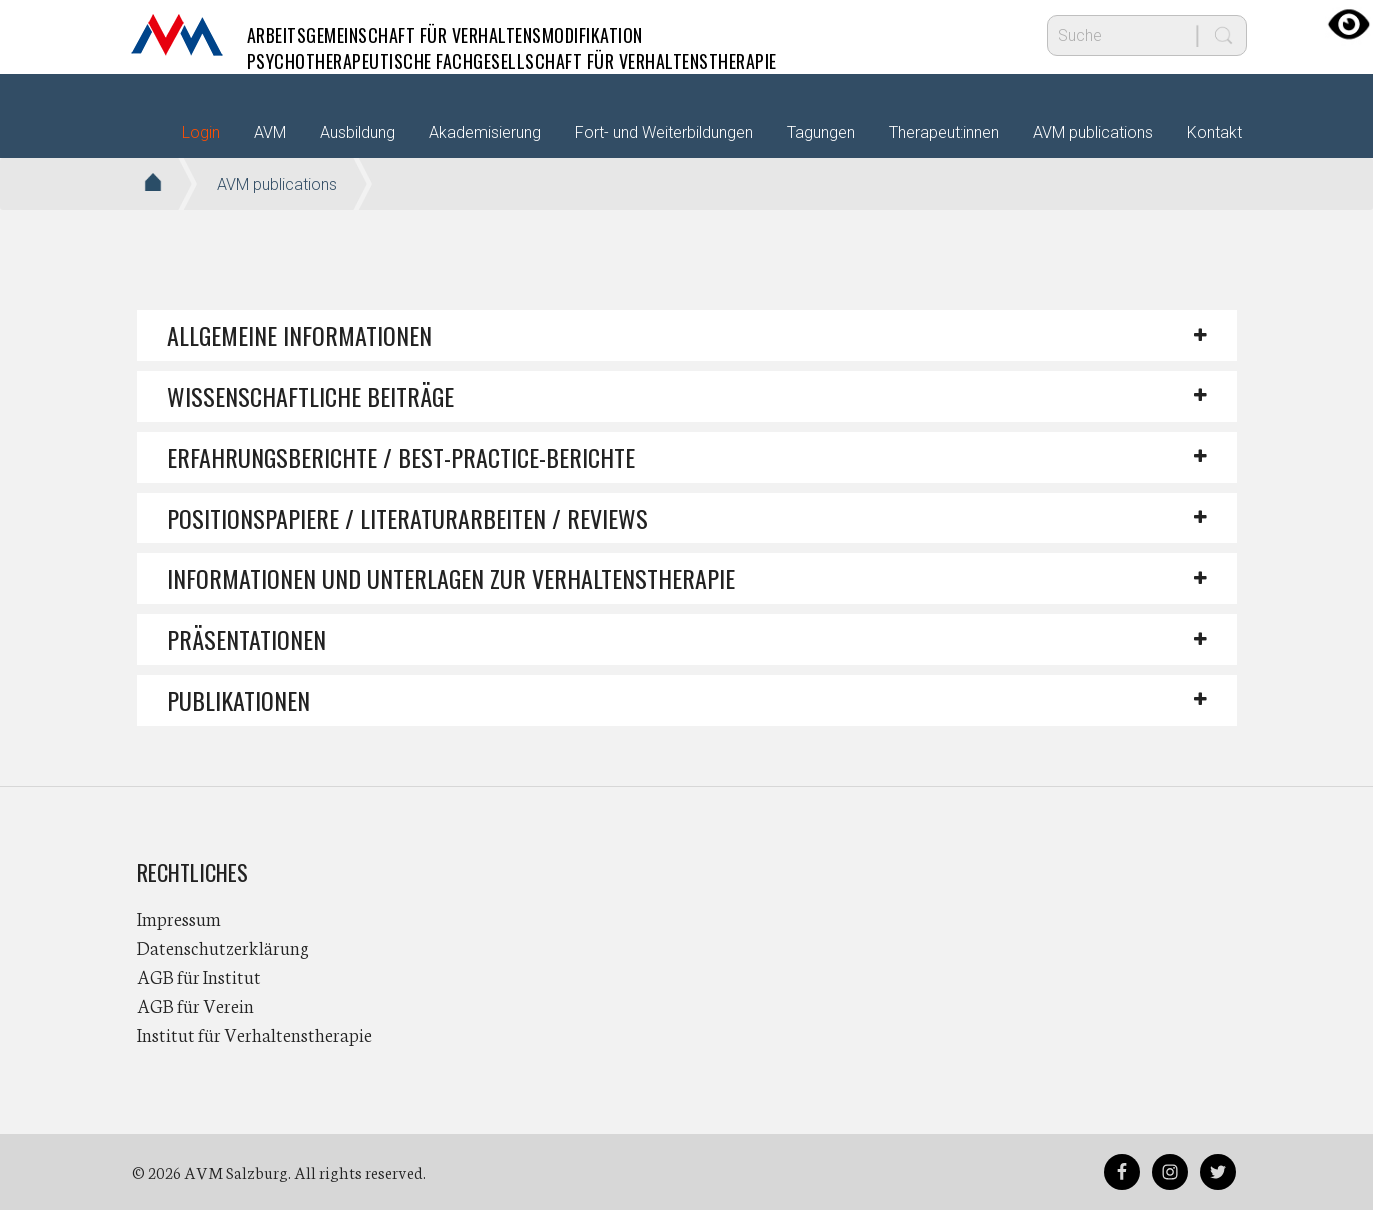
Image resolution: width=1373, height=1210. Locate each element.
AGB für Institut (199, 976)
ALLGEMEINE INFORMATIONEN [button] (299, 335)
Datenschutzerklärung (223, 947)
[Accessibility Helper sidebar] (1349, 24)
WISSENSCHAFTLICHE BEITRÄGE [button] (310, 396)
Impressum (179, 918)
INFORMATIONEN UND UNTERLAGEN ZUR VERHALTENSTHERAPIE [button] (451, 578)
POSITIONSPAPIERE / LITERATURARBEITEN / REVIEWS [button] (407, 518)
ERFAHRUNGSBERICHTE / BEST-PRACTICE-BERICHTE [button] (401, 457)
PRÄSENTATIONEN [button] (246, 639)
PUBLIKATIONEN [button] (238, 700)
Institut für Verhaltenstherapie (254, 1034)
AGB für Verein (195, 1005)
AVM (177, 35)
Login (201, 132)
